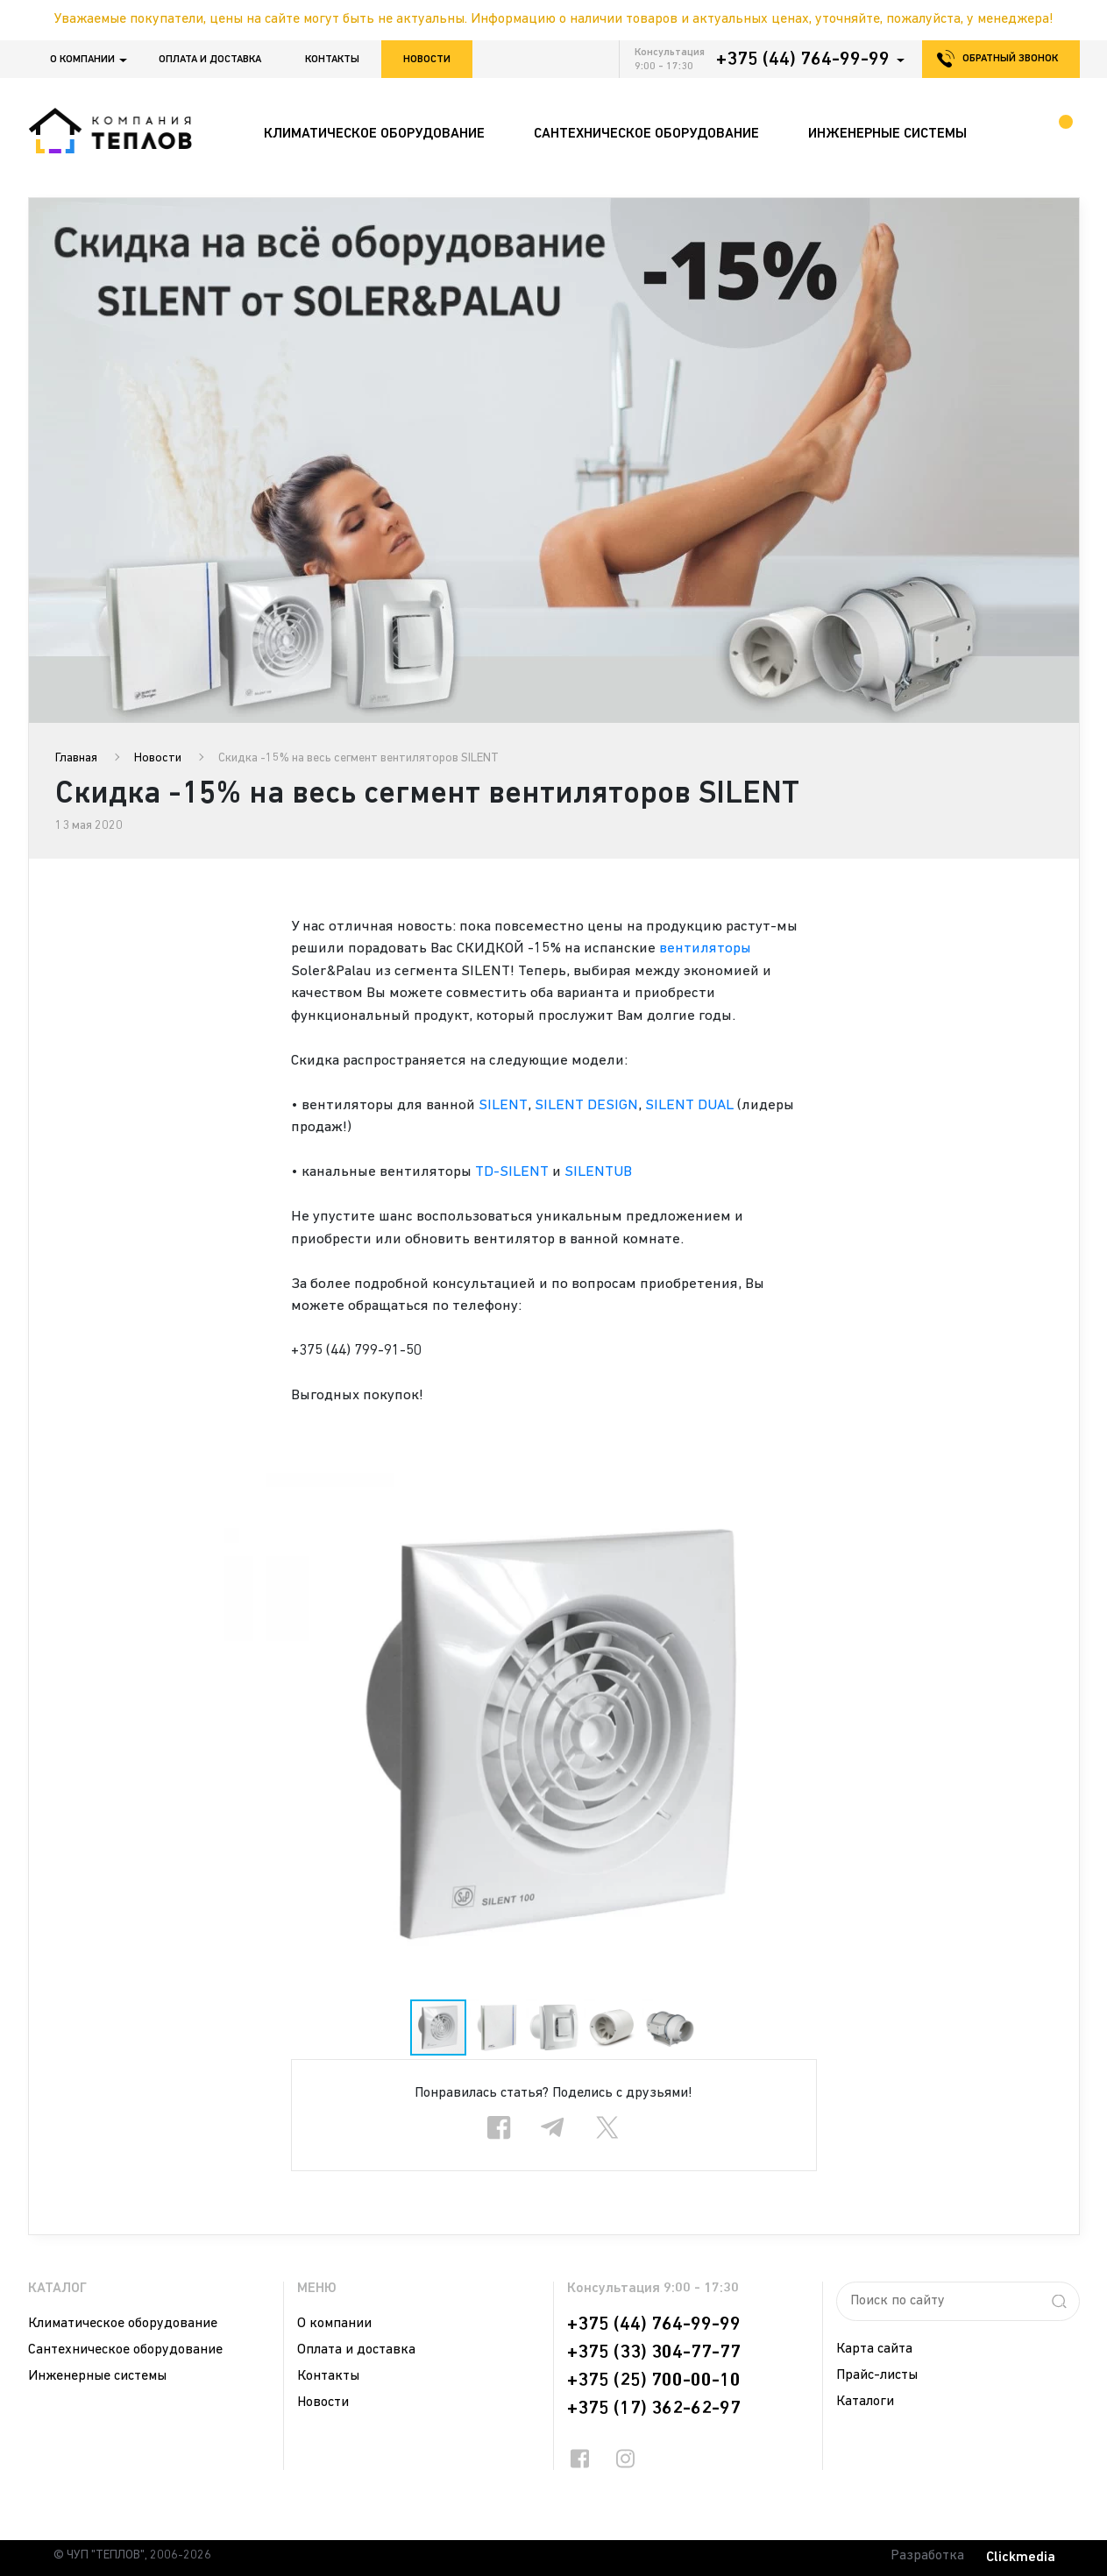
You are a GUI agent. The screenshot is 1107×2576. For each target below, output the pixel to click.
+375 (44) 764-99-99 (803, 59)
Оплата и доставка (210, 59)
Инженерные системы (97, 2376)
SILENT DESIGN (586, 1105)
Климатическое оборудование (122, 2324)
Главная (76, 758)
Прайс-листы (877, 2375)
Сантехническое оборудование (125, 2350)
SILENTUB (598, 1171)
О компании (82, 59)
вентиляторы (705, 948)
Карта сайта (874, 2349)
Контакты (332, 59)
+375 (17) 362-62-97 (654, 2408)
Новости (427, 59)
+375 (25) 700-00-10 (654, 2380)
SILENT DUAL (689, 1105)
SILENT (503, 1105)
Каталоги (865, 2402)
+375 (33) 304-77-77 (654, 2352)
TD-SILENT (512, 1171)
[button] (1063, 1489)
